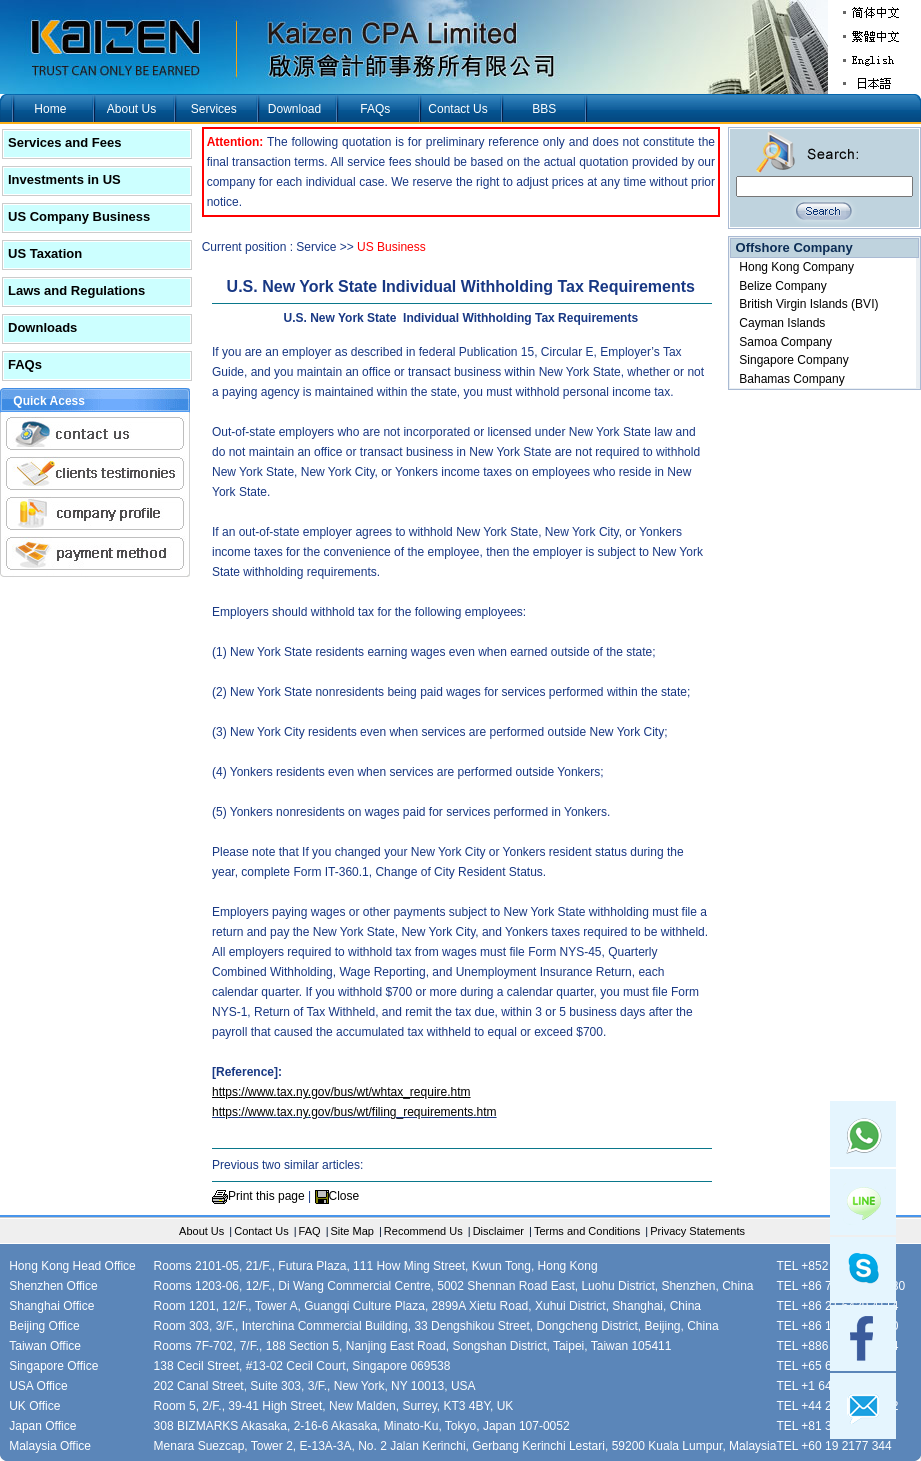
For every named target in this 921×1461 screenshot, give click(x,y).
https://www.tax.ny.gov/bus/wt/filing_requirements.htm (354, 1112)
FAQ (310, 1231)
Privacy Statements (697, 1231)
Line (863, 1202)
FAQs (375, 109)
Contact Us (457, 109)
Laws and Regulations (76, 290)
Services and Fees (64, 142)
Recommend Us (423, 1231)
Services (214, 109)
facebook (863, 1338)
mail (863, 1406)
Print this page (266, 1196)
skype (863, 1270)
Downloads (42, 327)
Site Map (352, 1231)
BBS (544, 109)
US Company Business (79, 216)
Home (50, 109)
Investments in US (64, 179)
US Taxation (45, 253)
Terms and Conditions (587, 1231)
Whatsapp (863, 1134)
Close (344, 1196)
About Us (131, 109)
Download (294, 109)
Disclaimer (498, 1231)
